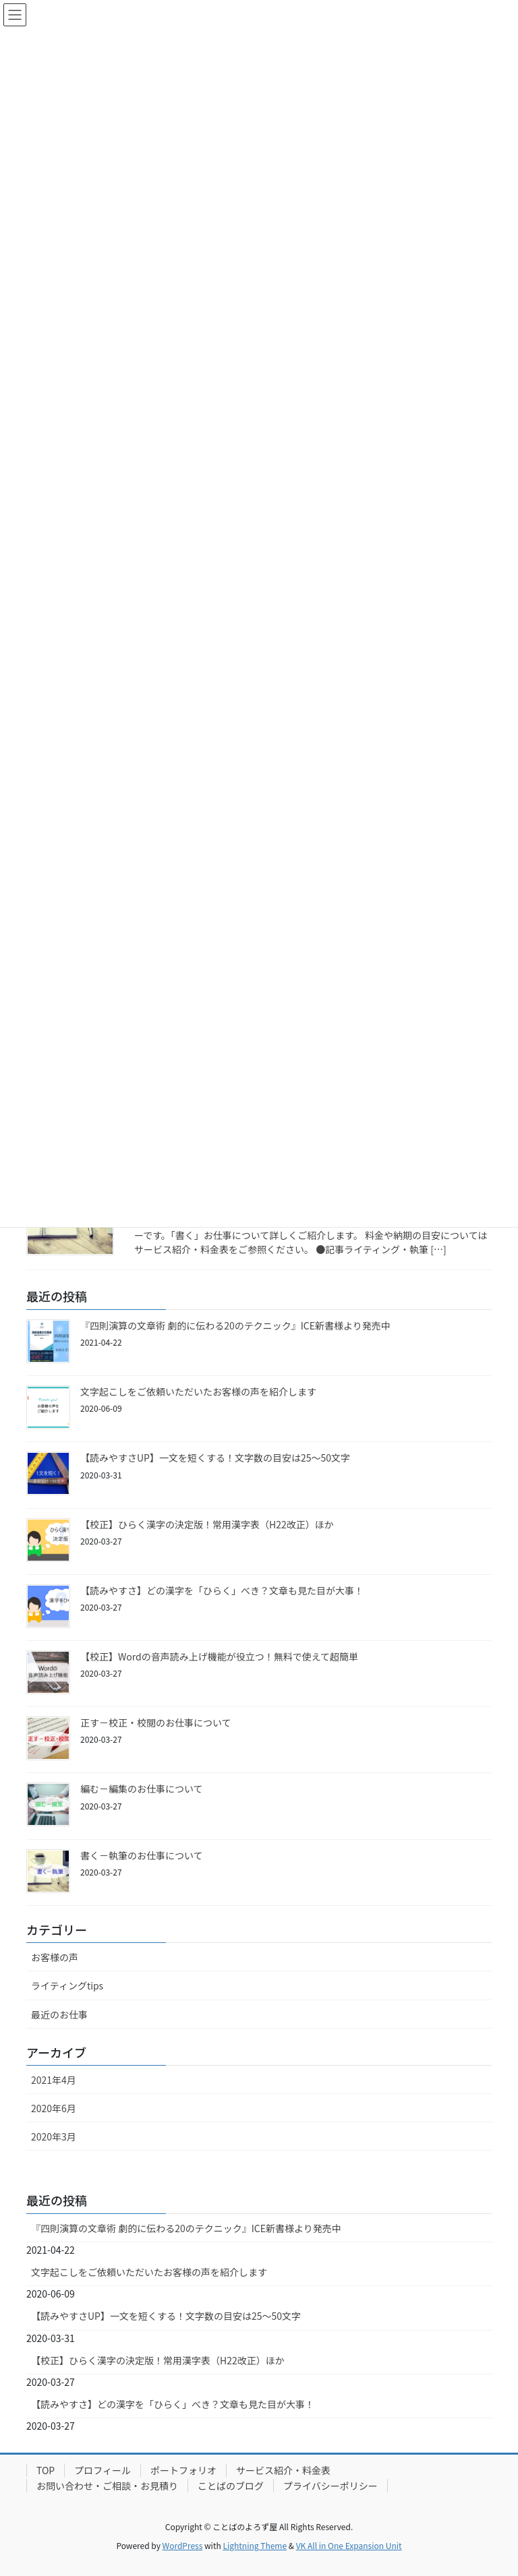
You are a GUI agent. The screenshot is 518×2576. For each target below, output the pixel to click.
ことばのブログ (231, 2485)
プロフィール (102, 2470)
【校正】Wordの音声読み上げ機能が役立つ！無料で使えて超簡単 (219, 1656)
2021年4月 (53, 2080)
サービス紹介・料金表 (283, 2470)
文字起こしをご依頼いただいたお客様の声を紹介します (198, 1391)
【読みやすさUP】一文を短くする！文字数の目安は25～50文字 (215, 1457)
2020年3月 (53, 2136)
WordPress (183, 2545)
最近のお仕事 (59, 2014)
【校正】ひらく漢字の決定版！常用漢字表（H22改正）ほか (207, 1524)
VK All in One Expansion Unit (349, 2545)
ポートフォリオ (183, 2470)
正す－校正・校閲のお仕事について (155, 1722)
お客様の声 (54, 1957)
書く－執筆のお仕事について (141, 1855)
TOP (45, 2470)
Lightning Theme (255, 2545)
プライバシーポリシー (330, 2485)
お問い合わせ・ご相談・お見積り (107, 2485)
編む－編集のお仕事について (141, 1788)
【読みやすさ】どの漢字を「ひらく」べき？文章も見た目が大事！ (222, 1590)
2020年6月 (53, 2108)
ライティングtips (67, 1985)
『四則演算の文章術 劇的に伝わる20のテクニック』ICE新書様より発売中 (235, 1325)
